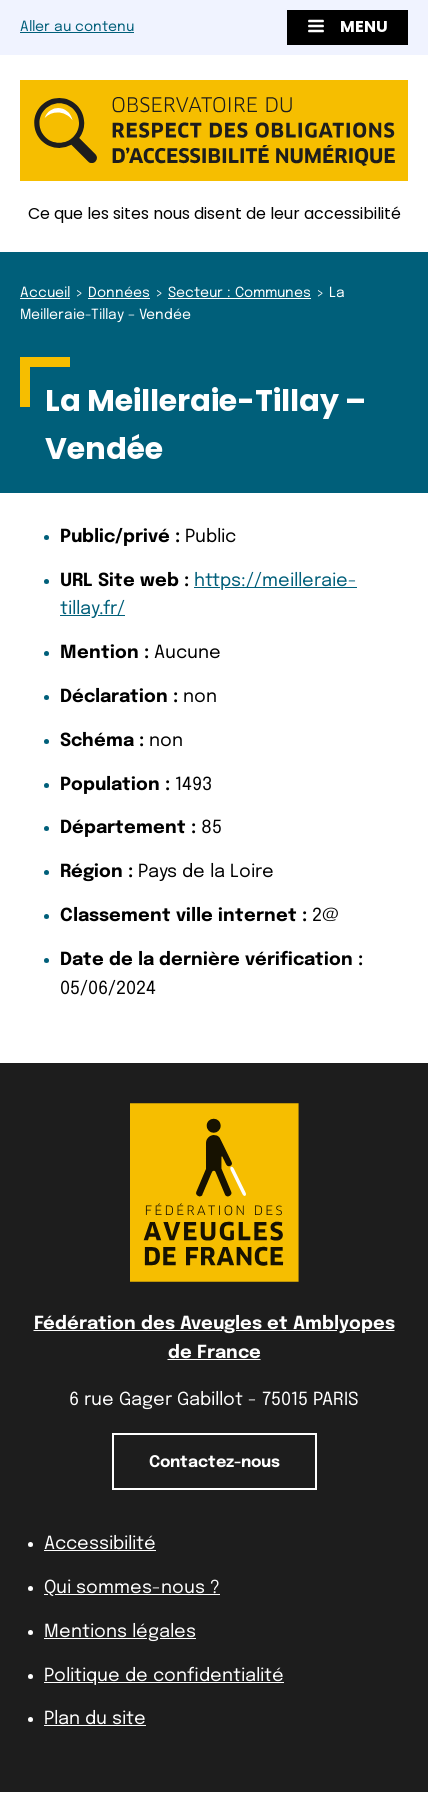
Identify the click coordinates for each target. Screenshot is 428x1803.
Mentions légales (120, 1632)
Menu (347, 26)
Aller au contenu (77, 27)
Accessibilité (100, 1544)
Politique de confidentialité (164, 1676)
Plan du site (95, 1719)
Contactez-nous (214, 1462)
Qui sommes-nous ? (132, 1588)
